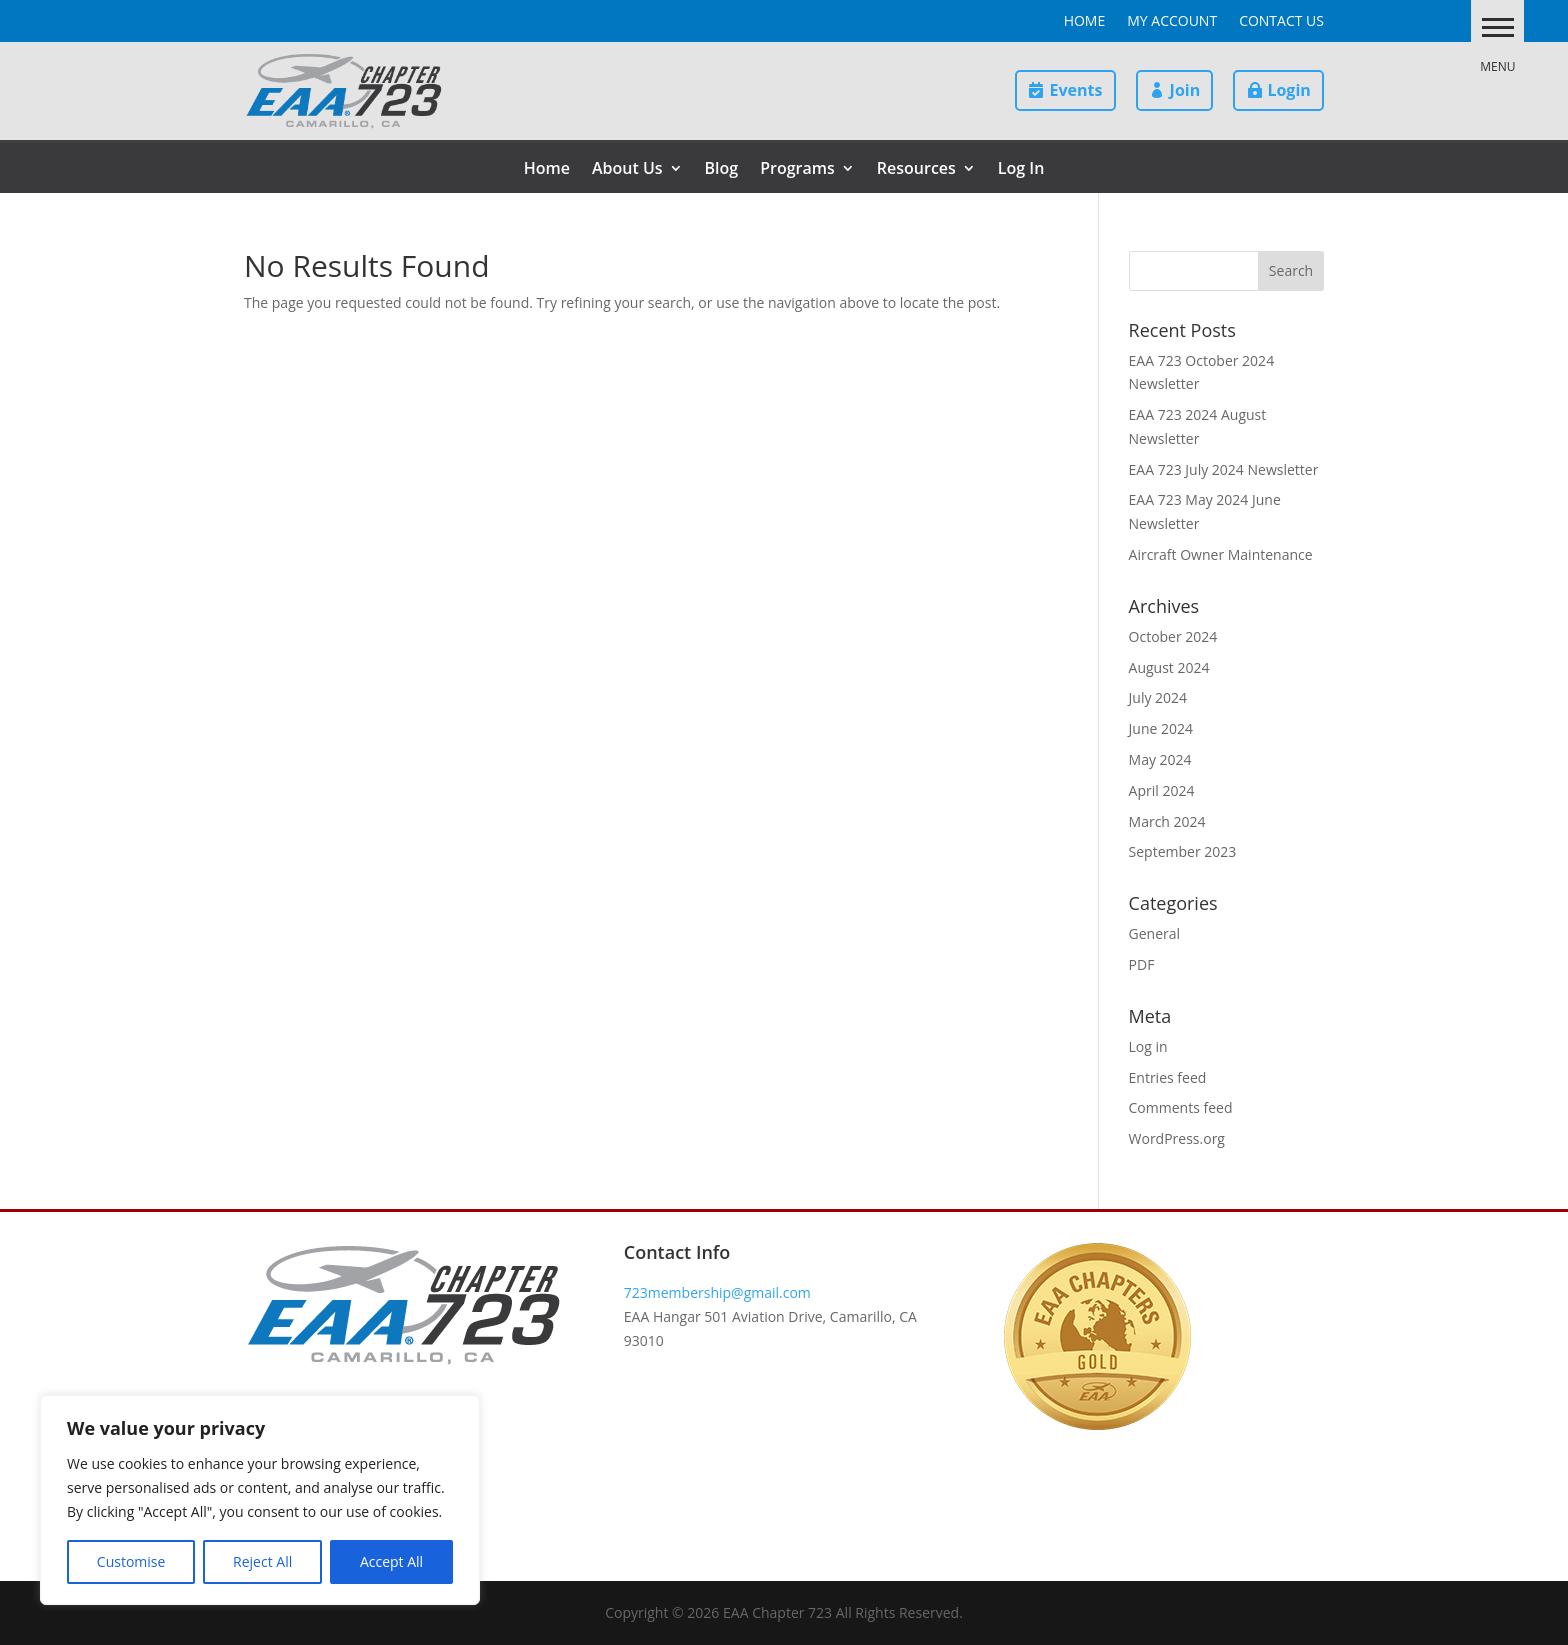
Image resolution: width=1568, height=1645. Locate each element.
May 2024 (1160, 759)
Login (1288, 90)
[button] (1491, 26)
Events (1075, 90)
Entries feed (1168, 1077)
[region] (260, 1500)
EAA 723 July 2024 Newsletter (1224, 469)
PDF (1142, 964)
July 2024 (1158, 697)
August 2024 (1169, 667)
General (1155, 933)
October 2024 (1173, 636)
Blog (722, 170)
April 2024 (1162, 790)
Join (1185, 90)
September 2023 (1183, 851)
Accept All (391, 1561)
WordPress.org (1177, 1138)
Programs (797, 170)
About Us (627, 170)
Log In (1021, 170)
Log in (1148, 1046)
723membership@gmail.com (717, 1292)
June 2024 (1161, 728)
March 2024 (1167, 821)
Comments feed (1181, 1107)
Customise (131, 1561)
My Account (1172, 22)
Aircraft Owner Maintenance (1221, 554)
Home (1085, 22)
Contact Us (1281, 22)
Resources (916, 170)
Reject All (262, 1561)
